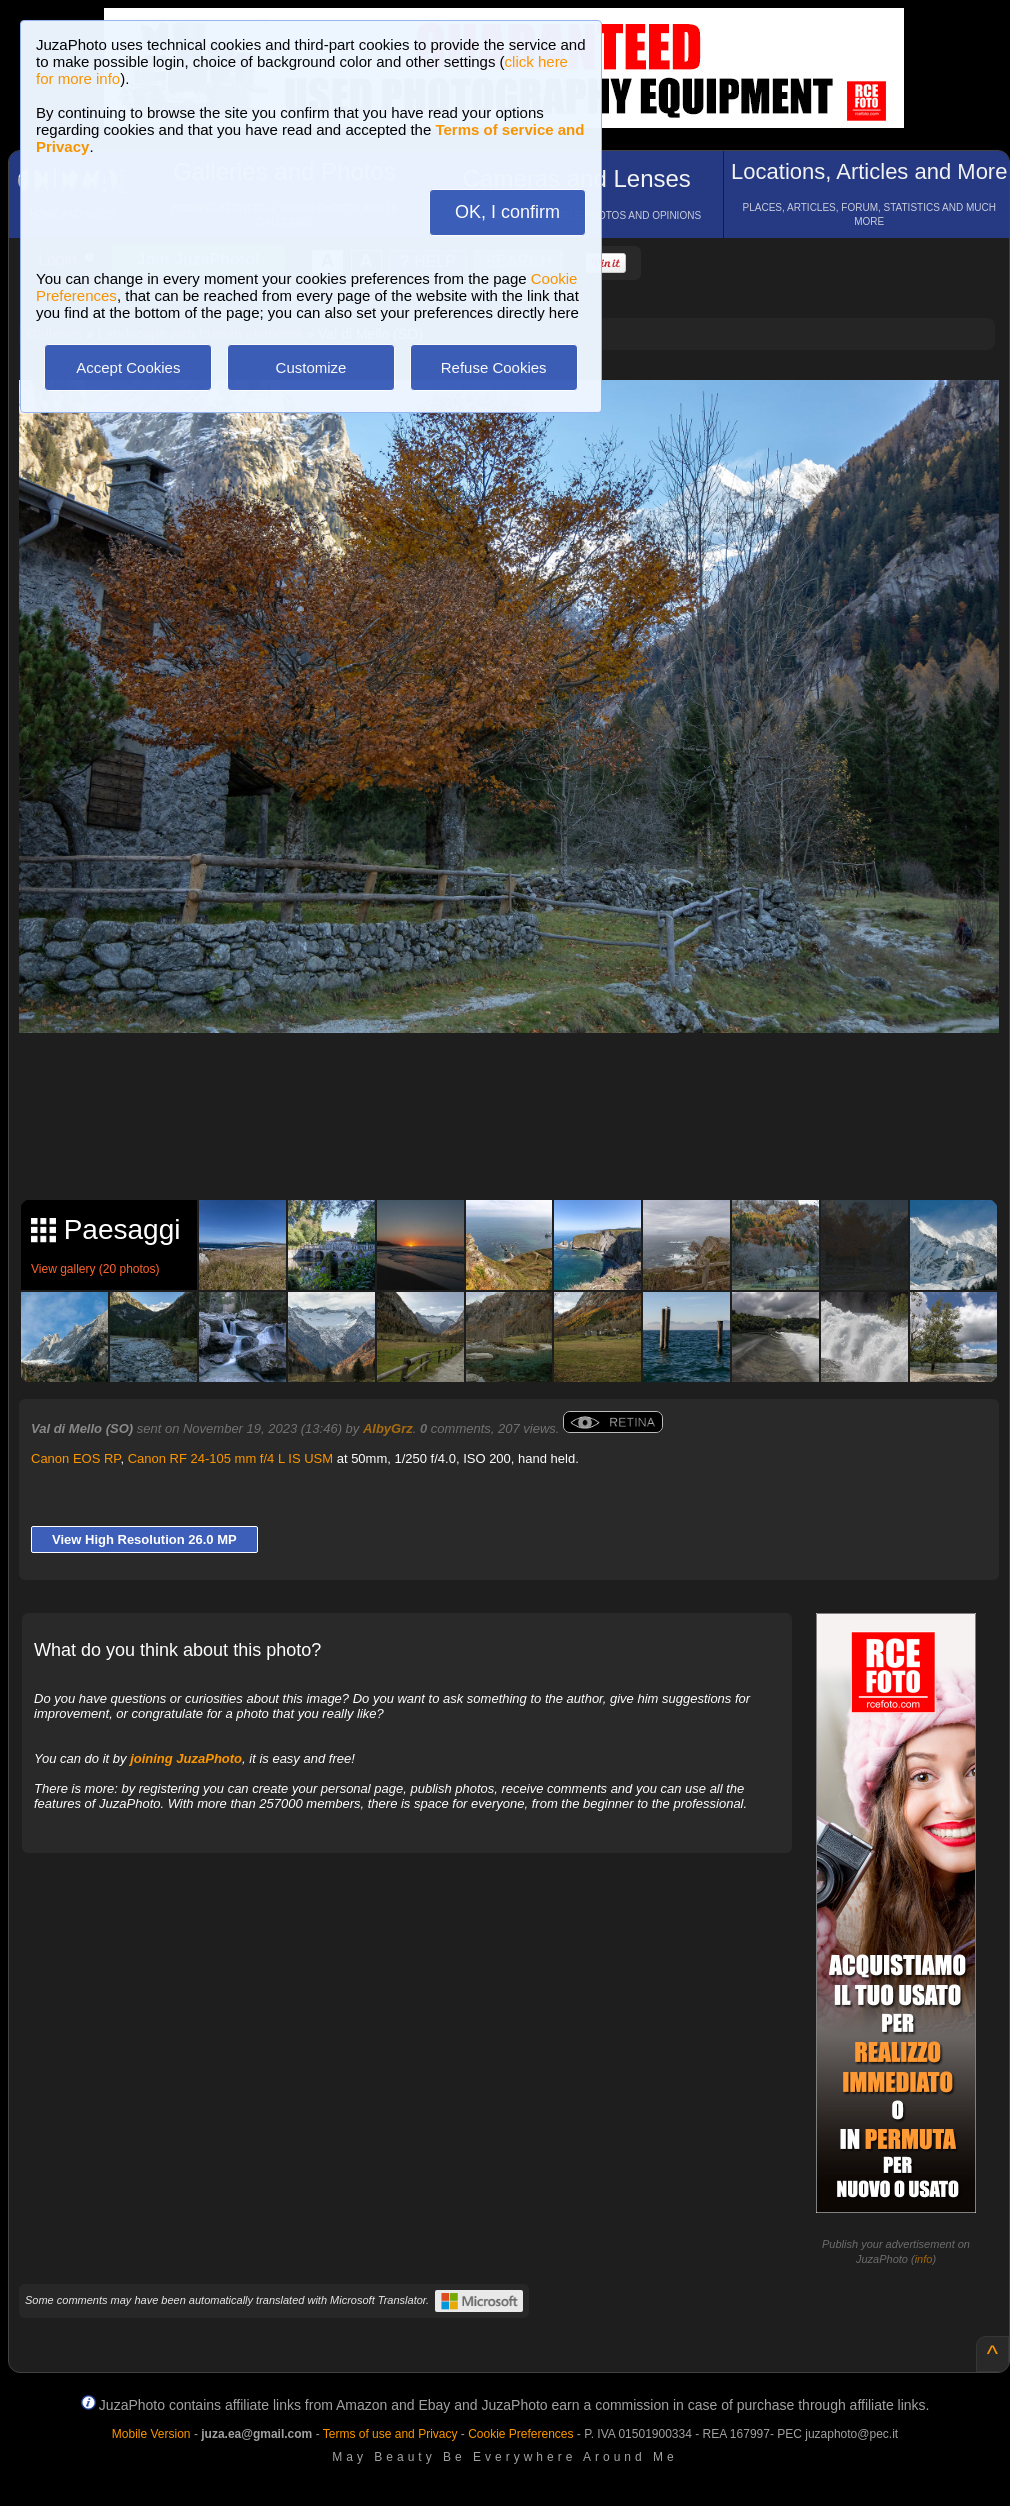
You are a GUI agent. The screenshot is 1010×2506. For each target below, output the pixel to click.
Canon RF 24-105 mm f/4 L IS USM (230, 1458)
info (924, 2259)
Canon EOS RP (75, 1458)
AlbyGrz (388, 1428)
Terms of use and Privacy (390, 2434)
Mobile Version (151, 2434)
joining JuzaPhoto (186, 1758)
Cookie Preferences (520, 2434)
